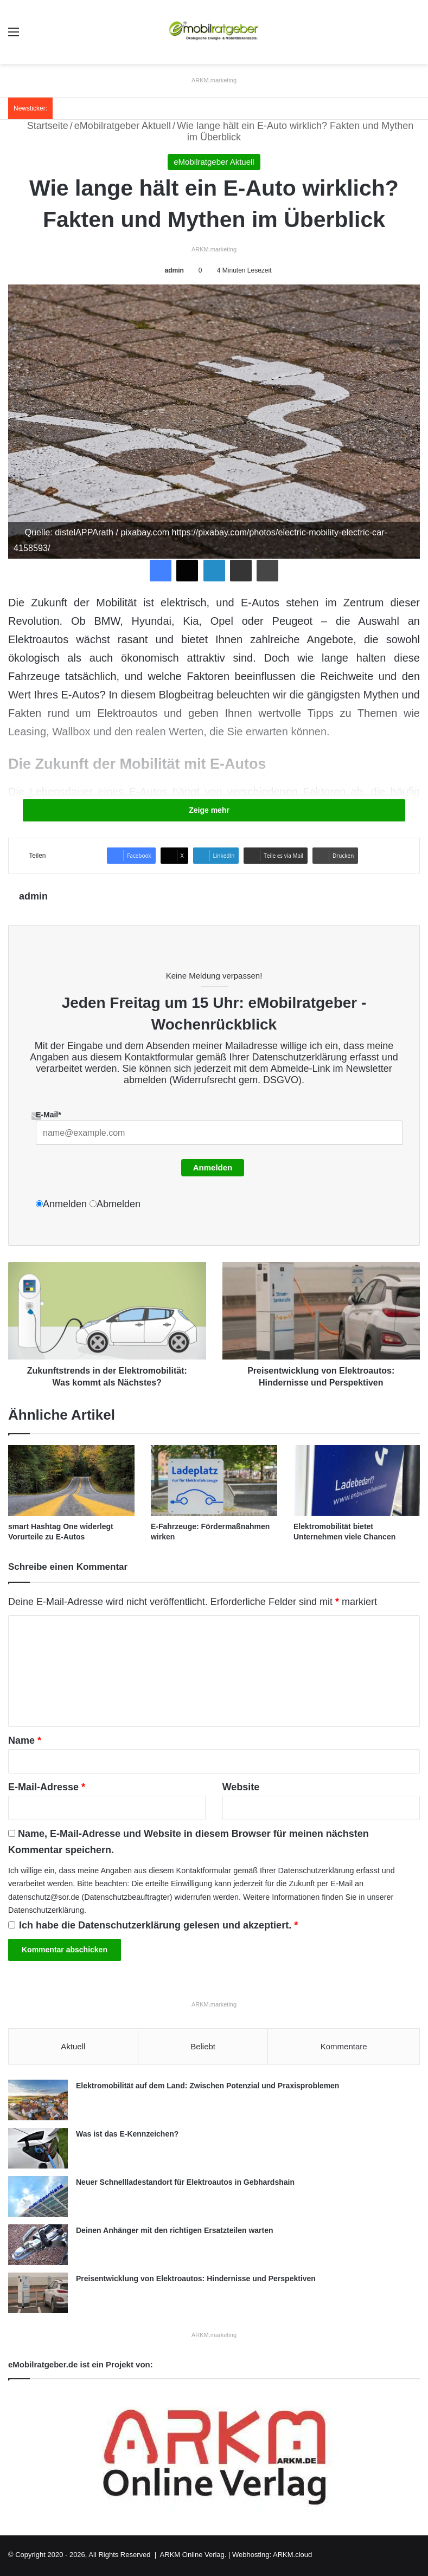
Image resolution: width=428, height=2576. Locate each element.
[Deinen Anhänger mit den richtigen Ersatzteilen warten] (38, 2246)
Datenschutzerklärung (299, 1057)
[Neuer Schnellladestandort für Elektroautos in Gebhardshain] (38, 2198)
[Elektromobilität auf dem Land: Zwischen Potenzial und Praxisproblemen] (38, 2101)
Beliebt (202, 2046)
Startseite (41, 125)
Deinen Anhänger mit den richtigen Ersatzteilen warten (174, 2232)
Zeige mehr (214, 810)
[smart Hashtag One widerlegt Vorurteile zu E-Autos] (71, 1480)
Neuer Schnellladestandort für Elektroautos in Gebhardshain (185, 2183)
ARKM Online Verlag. (193, 2556)
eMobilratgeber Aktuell (122, 125)
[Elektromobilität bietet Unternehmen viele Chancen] (356, 1480)
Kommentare (344, 2046)
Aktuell (73, 2046)
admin (173, 270)
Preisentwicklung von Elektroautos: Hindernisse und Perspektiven (196, 2280)
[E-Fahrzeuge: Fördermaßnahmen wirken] (214, 1480)
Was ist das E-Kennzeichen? (127, 2135)
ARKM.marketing (214, 80)
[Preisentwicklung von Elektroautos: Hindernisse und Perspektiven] (38, 2294)
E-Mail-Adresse (46, 1787)
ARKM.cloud (292, 2556)
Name (24, 1740)
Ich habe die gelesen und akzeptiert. (153, 1925)
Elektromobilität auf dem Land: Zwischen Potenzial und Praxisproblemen (207, 2087)
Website (241, 1787)
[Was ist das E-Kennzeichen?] (38, 2150)
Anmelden (213, 1167)
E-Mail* (48, 1114)
